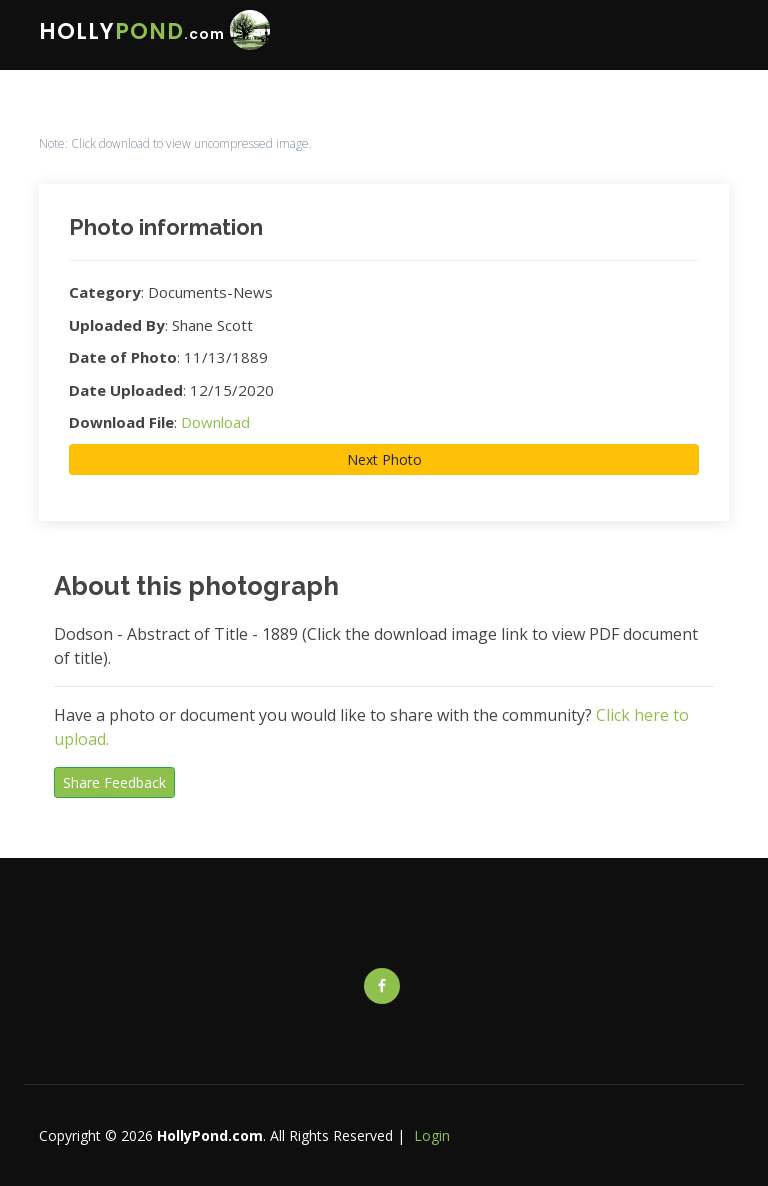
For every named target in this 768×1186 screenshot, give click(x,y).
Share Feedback (114, 782)
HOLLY (132, 31)
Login (432, 1135)
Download (215, 422)
